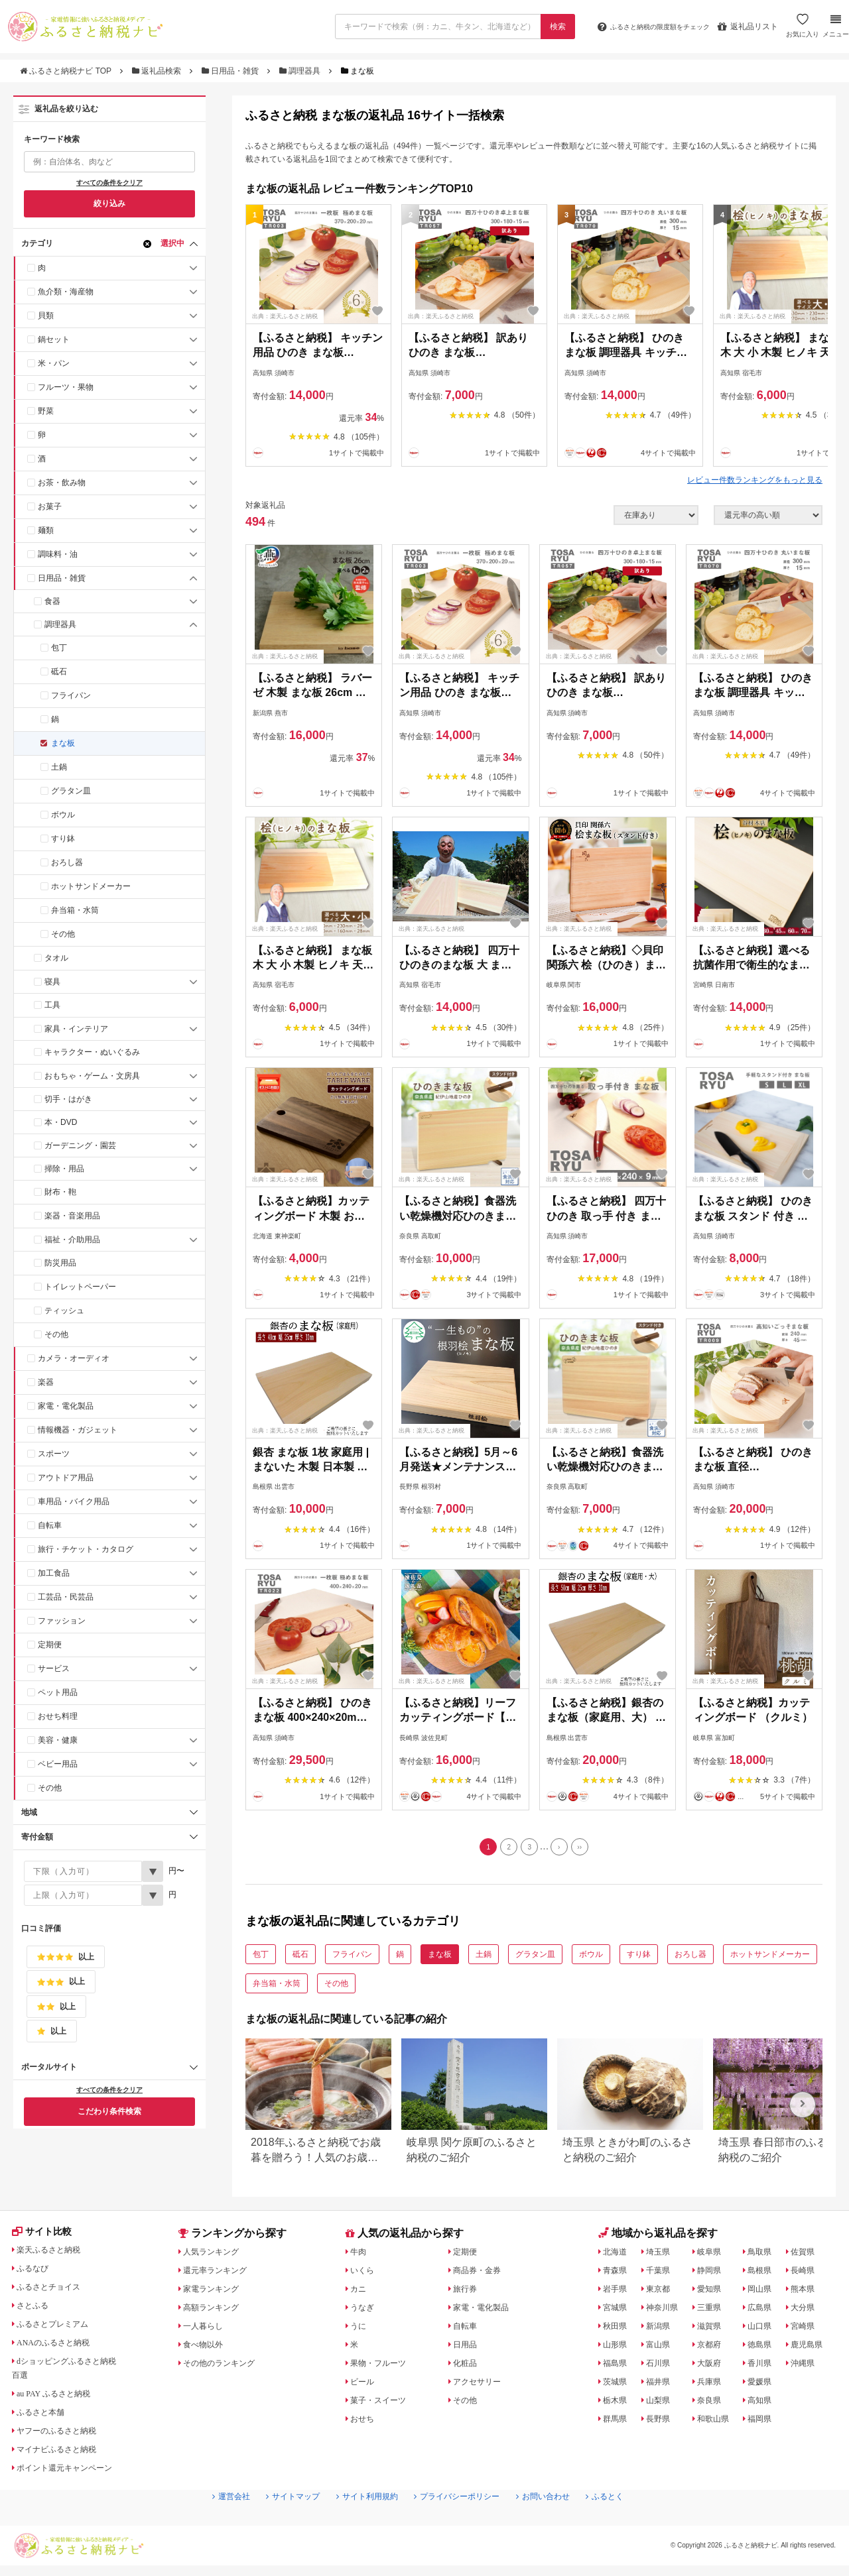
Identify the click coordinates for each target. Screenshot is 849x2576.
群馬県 (617, 2422)
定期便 (50, 1644)
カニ (360, 2292)
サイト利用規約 (360, 2523)
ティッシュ (64, 1310)
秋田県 (617, 2329)
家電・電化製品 (66, 1406)
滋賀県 (712, 2329)
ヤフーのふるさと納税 (64, 2436)
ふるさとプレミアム (59, 2329)
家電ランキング (216, 2292)
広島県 (765, 2310)
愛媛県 (765, 2385)
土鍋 (59, 767)
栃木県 (617, 2403)
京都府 (712, 2348)
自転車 (50, 1525)
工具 (52, 1005)
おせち (365, 2422)
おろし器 (67, 862)
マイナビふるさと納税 (64, 2454)
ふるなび (36, 2273)
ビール (365, 2385)
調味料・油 (58, 554)
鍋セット (54, 339)
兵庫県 (712, 2385)
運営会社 (207, 2523)
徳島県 (765, 2348)
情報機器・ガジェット (77, 1429)
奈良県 (712, 2403)
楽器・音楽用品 (72, 1215)
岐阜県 (712, 2255)
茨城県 (617, 2385)
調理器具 (301, 71)
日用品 (468, 2348)
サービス (54, 1668)
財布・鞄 (60, 1192)
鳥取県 (765, 2255)
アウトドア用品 (66, 1477)
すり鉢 (63, 838)
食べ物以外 (207, 2348)
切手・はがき (68, 1099)
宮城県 (617, 2310)
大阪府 (712, 2366)
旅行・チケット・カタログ (85, 1549)
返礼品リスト (746, 26)
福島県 (617, 2366)
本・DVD (60, 1122)
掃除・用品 (64, 1168)
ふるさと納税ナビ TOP (66, 71)
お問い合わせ (559, 2523)
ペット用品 (58, 1692)
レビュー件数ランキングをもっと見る (754, 480)
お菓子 (50, 506)
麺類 (46, 530)
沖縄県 (807, 2366)
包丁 (59, 647)
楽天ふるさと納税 (55, 2255)
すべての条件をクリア (109, 182)
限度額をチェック (642, 26)
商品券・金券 (481, 2273)
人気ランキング (216, 2255)
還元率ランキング (221, 2273)
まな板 (63, 743)
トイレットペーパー (80, 1286)
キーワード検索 (52, 139)
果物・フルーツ (383, 2366)
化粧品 (468, 2366)
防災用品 (60, 1262)
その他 (63, 934)
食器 (52, 601)
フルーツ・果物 (66, 387)
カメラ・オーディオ (73, 1358)
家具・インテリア (76, 1028)
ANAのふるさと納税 (60, 2348)
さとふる (36, 2310)
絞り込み (109, 203)
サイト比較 (46, 2237)
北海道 (617, 2255)
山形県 (617, 2348)
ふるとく (628, 2523)
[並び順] (768, 515)
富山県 (661, 2348)
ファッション (62, 1620)
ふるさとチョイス (55, 2292)
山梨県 (661, 2403)
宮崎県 (807, 2329)
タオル (56, 958)
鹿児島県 (811, 2348)
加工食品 (54, 1573)
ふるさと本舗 (46, 2417)
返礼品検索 (158, 71)
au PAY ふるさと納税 (61, 2399)
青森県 (617, 2273)
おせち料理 (58, 1716)
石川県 (661, 2366)
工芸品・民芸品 (66, 1597)
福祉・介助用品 (72, 1239)
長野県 (661, 2422)
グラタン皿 (71, 790)
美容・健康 (58, 1740)
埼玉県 (661, 2255)
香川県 (765, 2366)
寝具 (52, 981)
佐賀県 (807, 2255)
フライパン (71, 695)
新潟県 (661, 2329)
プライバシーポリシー (461, 2523)
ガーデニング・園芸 (80, 1145)
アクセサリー (481, 2385)
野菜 (46, 411)
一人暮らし (207, 2329)
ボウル (63, 814)
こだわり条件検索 (109, 2111)
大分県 (807, 2310)
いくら (365, 2273)
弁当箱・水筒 (75, 910)
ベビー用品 (58, 1764)
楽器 (46, 1382)
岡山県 (765, 2292)
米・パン (54, 363)
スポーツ (54, 1453)
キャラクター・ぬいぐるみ (92, 1052)
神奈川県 (665, 2310)
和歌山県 (717, 2422)
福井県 (661, 2385)
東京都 (661, 2292)
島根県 (765, 2273)
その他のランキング (226, 2366)
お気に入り (800, 31)
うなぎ (365, 2310)
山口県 (765, 2329)
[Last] (588, 1848)
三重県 (712, 2310)
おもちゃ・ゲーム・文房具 (92, 1076)
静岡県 (712, 2273)
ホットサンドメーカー (91, 886)
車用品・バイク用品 (73, 1501)
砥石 (59, 671)
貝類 (46, 315)
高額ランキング (216, 2310)
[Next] (563, 1848)
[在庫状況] (656, 515)
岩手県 (617, 2292)
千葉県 (661, 2273)
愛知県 (712, 2292)
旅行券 (468, 2292)
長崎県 (807, 2273)
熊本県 (807, 2292)
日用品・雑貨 (231, 71)
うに (360, 2329)
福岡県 (765, 2422)
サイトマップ (276, 2523)
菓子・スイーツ (383, 2403)
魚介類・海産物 (66, 291)
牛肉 (360, 2255)
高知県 (765, 2403)
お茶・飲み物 (62, 482)
